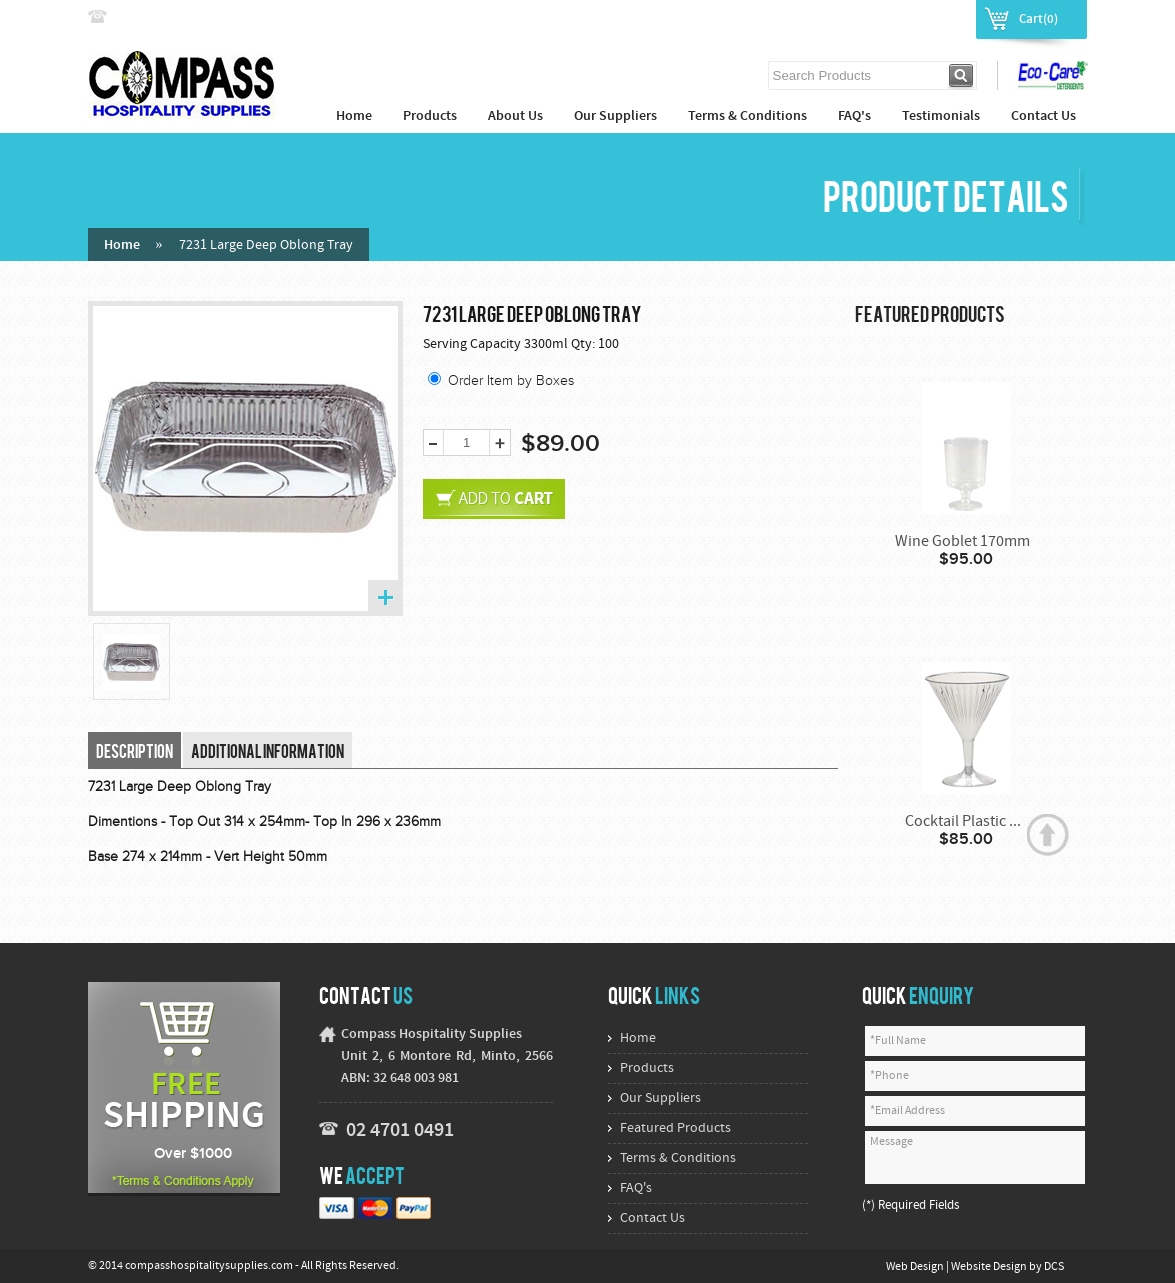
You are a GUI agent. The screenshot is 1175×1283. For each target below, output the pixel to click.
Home (354, 116)
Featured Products (675, 1128)
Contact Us (1043, 116)
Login (880, 18)
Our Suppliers (615, 116)
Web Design (916, 1267)
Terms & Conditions (747, 116)
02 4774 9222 (155, 17)
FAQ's (854, 116)
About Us (515, 116)
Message (975, 1157)
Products (430, 116)
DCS (1054, 1267)
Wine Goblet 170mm (962, 542)
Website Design (990, 1267)
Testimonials (941, 116)
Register (939, 18)
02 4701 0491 (400, 1131)
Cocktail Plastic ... (963, 822)
